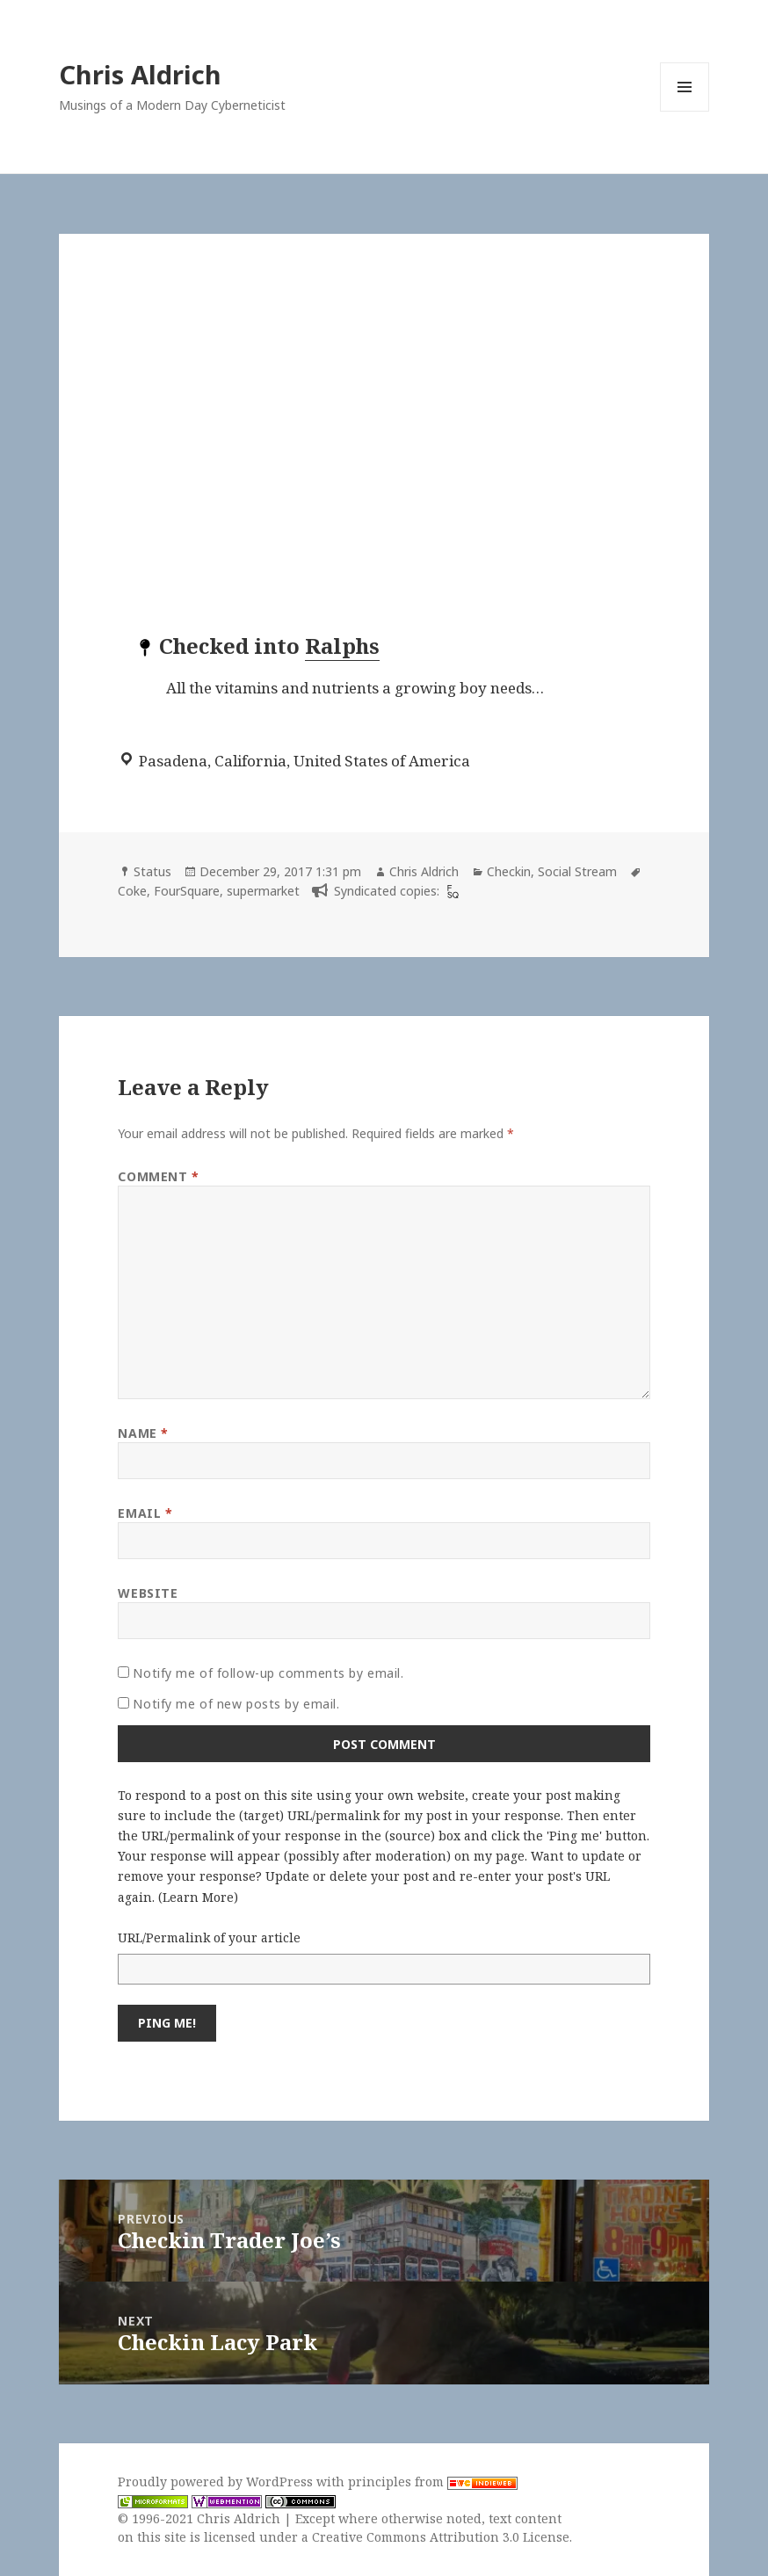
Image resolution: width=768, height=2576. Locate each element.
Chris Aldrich (140, 74)
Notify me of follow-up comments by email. (268, 1673)
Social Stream (577, 871)
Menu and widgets (685, 111)
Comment (158, 1176)
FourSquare (187, 890)
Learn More (198, 1897)
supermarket (263, 890)
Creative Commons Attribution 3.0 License (440, 2537)
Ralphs (342, 645)
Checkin (509, 871)
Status (152, 871)
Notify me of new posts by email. (236, 1703)
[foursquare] (451, 890)
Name (143, 1433)
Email (145, 1513)
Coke (132, 890)
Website (148, 1593)
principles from (433, 2481)
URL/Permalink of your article (209, 1937)
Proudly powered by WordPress (217, 2481)
